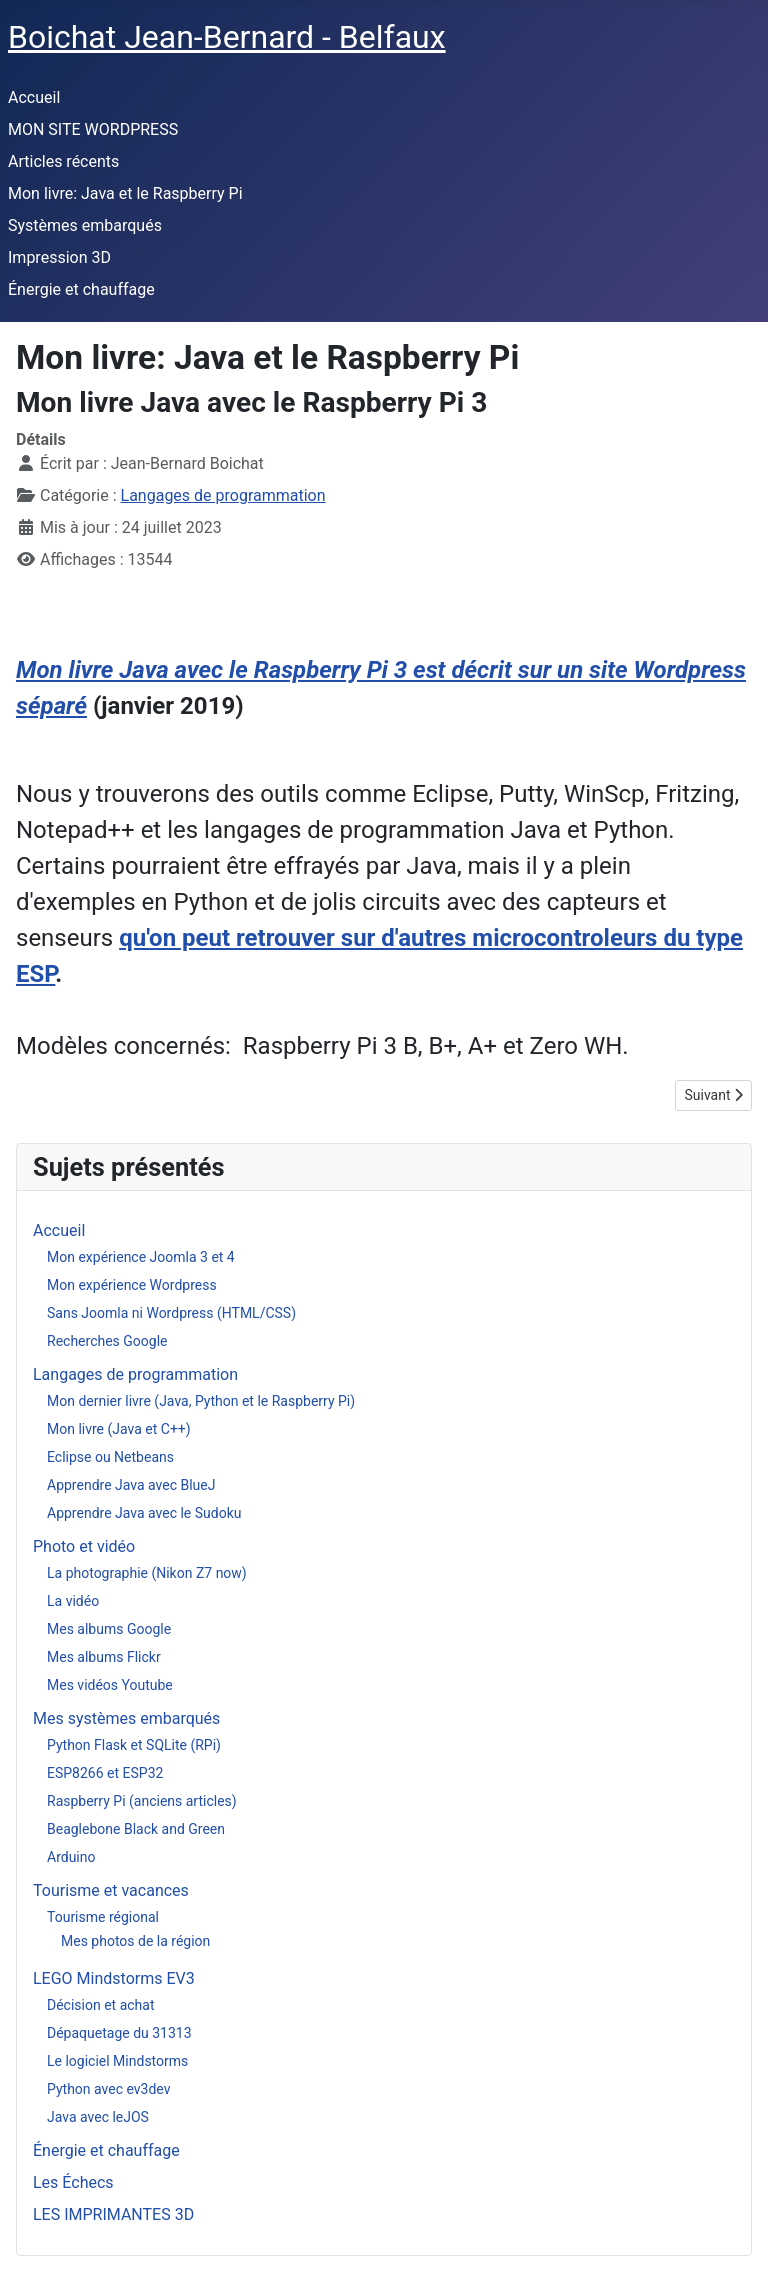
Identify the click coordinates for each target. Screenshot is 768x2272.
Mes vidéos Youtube (110, 1685)
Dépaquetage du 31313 (119, 2033)
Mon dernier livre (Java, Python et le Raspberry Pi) (201, 1401)
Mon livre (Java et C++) (119, 1429)
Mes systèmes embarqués (126, 1718)
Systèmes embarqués (85, 225)
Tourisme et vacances (111, 1890)
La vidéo (73, 1601)
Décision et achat (101, 2005)
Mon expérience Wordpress (132, 1285)
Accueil (34, 97)
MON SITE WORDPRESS (93, 129)
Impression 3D (59, 257)
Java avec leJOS (98, 2117)
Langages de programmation (223, 495)
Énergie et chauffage (81, 289)
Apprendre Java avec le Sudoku (144, 1513)
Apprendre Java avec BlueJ (131, 1485)
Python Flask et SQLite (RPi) (134, 1745)
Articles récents (63, 161)
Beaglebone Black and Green (136, 1829)
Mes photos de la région (135, 1941)
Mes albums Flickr (104, 1657)
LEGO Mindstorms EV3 (114, 1978)
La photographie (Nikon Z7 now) (147, 1573)
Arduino (71, 1857)
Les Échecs (73, 2182)
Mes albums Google (109, 1629)
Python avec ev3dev (108, 2089)
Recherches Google (107, 1341)
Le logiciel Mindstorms (117, 2061)
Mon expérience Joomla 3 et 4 (141, 1257)
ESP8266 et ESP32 (105, 1773)
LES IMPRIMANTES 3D (113, 2214)
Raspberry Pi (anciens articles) (142, 1801)
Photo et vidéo (84, 1546)
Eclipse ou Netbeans (110, 1457)
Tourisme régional (103, 1917)
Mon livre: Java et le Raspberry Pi (125, 193)
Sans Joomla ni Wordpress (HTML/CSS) (171, 1313)
